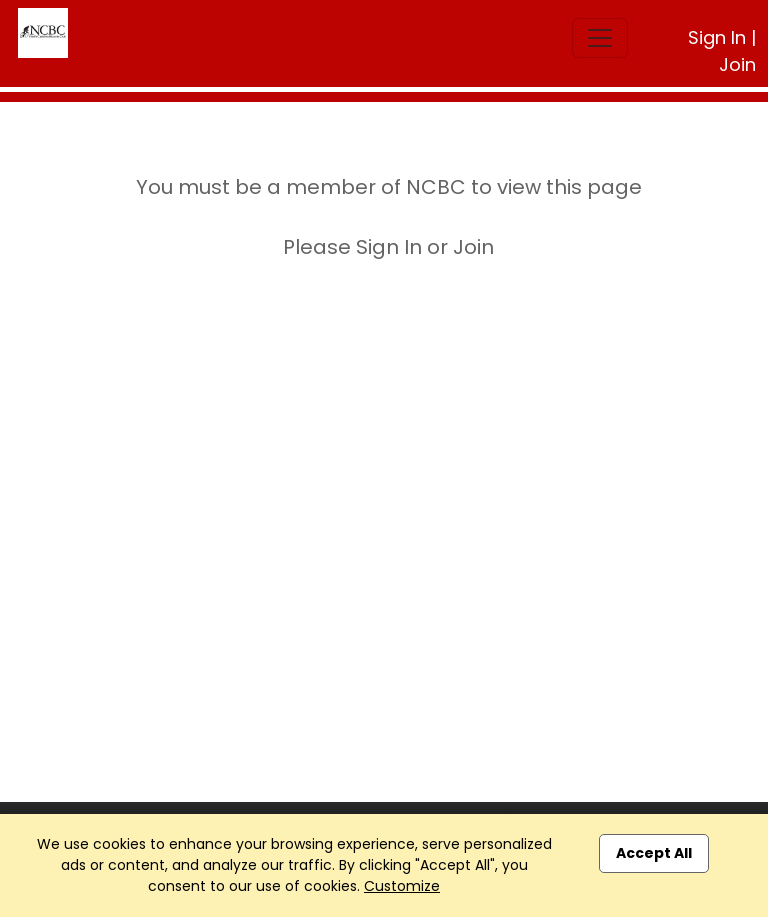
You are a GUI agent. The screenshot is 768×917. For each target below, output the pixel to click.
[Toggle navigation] (600, 38)
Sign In (717, 37)
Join (737, 64)
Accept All (654, 853)
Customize (402, 886)
